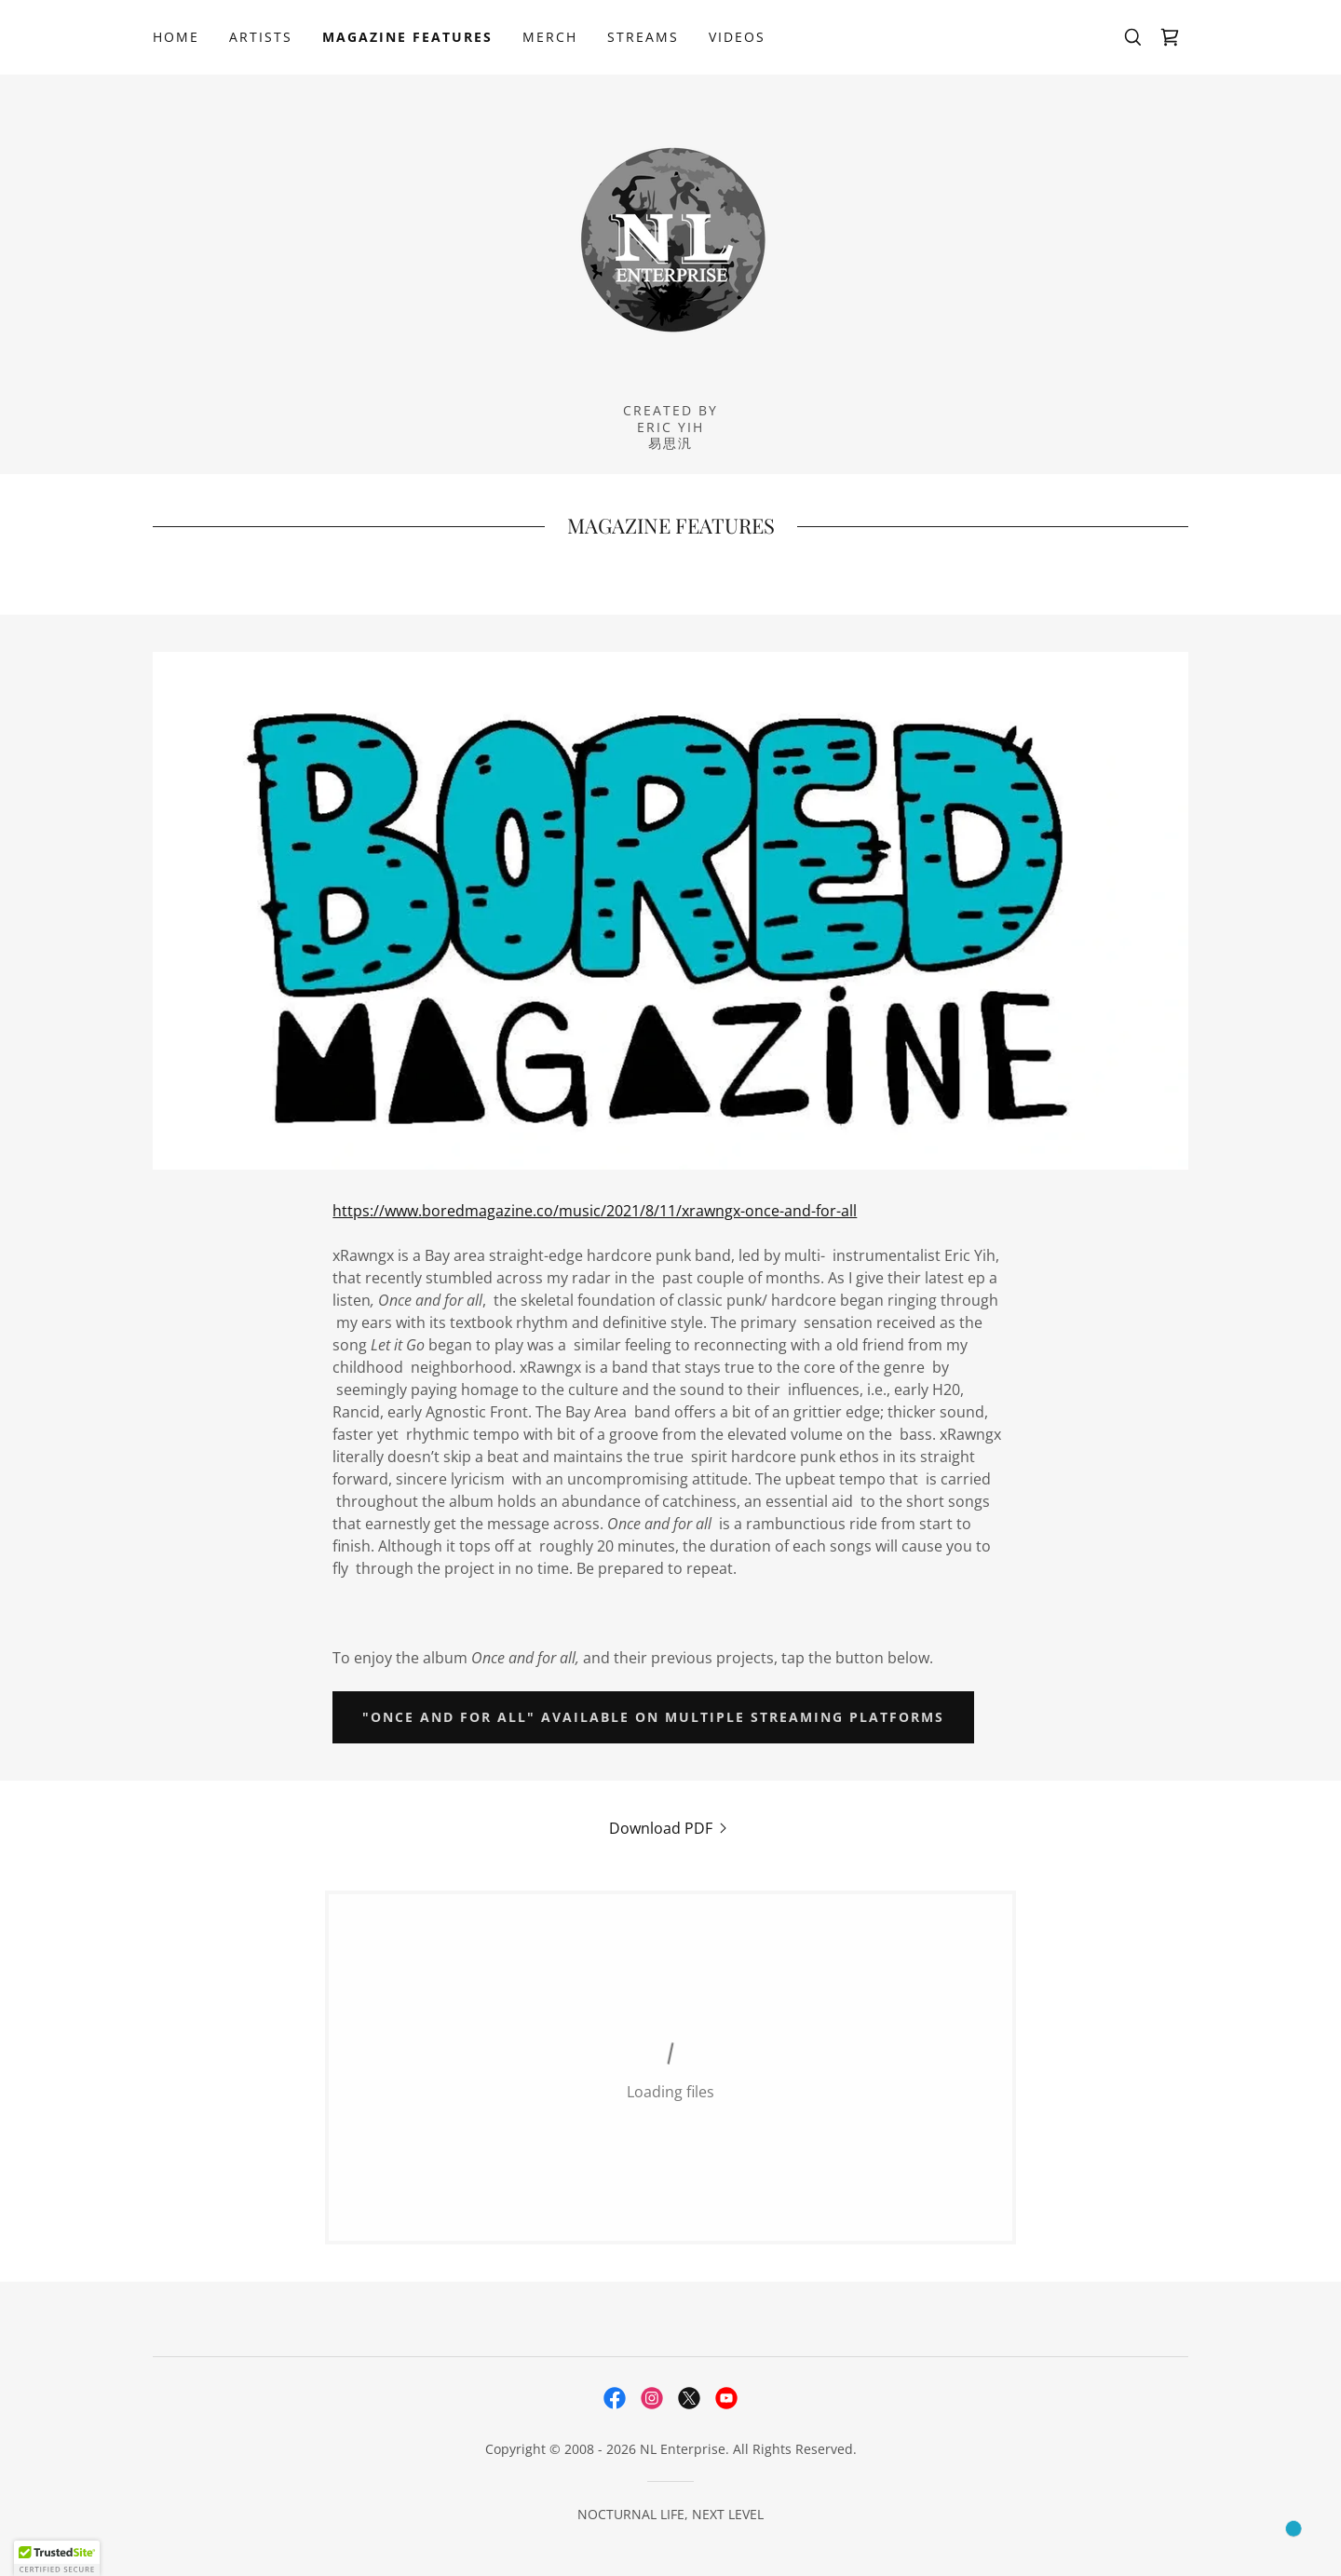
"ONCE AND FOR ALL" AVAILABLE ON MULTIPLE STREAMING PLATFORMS (653, 1717)
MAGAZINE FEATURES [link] (407, 37)
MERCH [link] (549, 37)
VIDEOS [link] (737, 37)
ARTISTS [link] (260, 37)
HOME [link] (176, 37)
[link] (1169, 37)
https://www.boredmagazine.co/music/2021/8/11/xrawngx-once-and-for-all (594, 1210)
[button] (57, 2558)
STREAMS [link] (643, 37)
